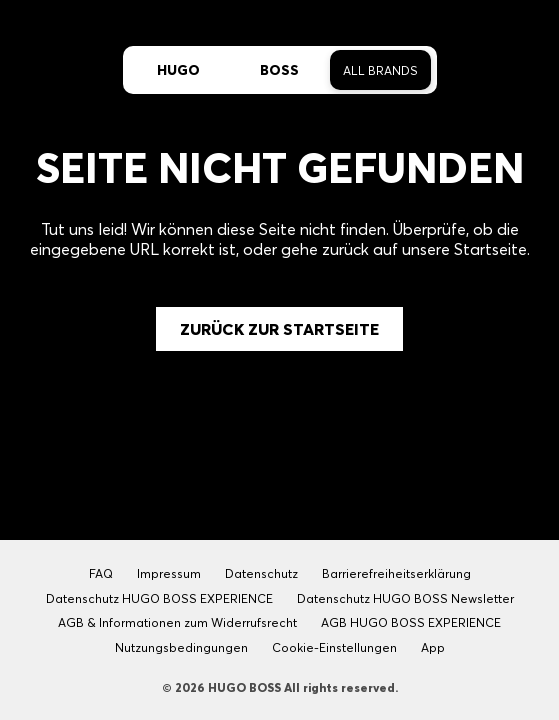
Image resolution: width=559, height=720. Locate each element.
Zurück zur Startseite (279, 329)
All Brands (380, 70)
